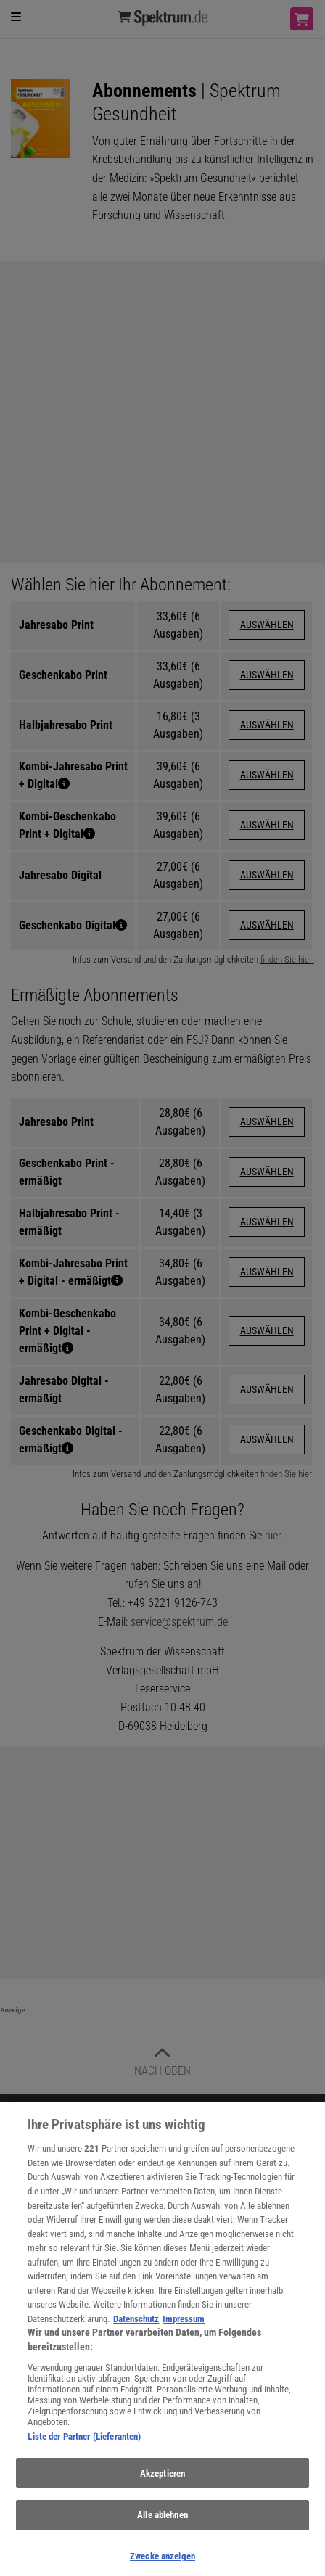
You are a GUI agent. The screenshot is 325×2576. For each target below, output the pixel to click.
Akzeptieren (162, 2481)
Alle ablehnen (162, 2523)
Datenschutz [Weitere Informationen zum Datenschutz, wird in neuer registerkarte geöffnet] (136, 2326)
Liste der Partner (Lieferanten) (84, 2444)
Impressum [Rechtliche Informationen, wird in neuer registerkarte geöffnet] (183, 2326)
